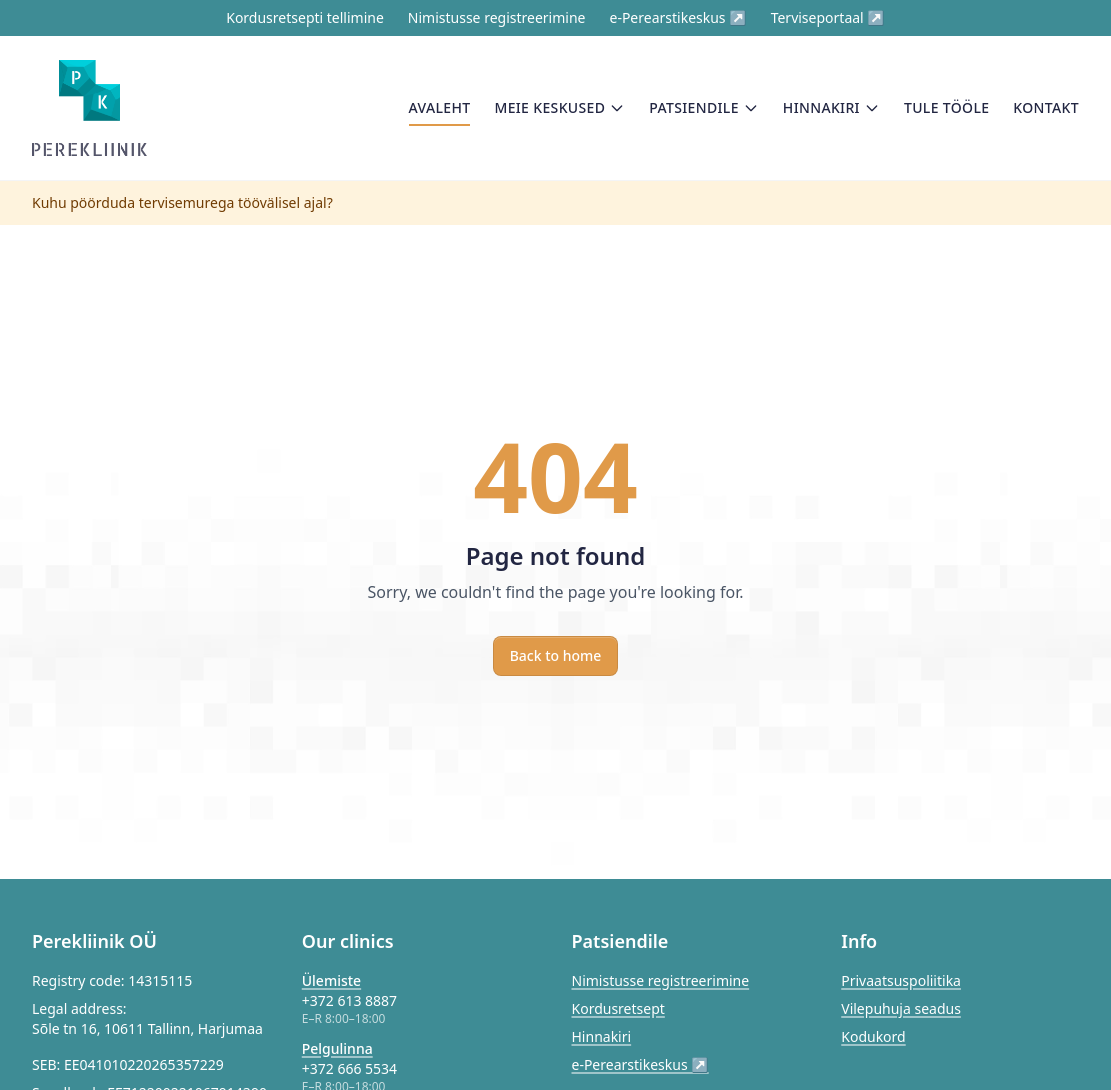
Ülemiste (331, 980)
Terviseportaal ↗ (828, 17)
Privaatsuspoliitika (901, 980)
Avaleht (440, 112)
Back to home (556, 655)
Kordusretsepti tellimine (305, 17)
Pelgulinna (337, 1048)
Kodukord (873, 1036)
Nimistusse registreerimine (497, 17)
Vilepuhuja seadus (901, 1008)
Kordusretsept (618, 1008)
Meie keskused (559, 107)
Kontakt (1046, 107)
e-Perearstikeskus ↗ (677, 17)
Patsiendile (704, 107)
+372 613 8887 (349, 1000)
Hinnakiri (831, 107)
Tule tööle (946, 107)
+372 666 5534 (349, 1068)
